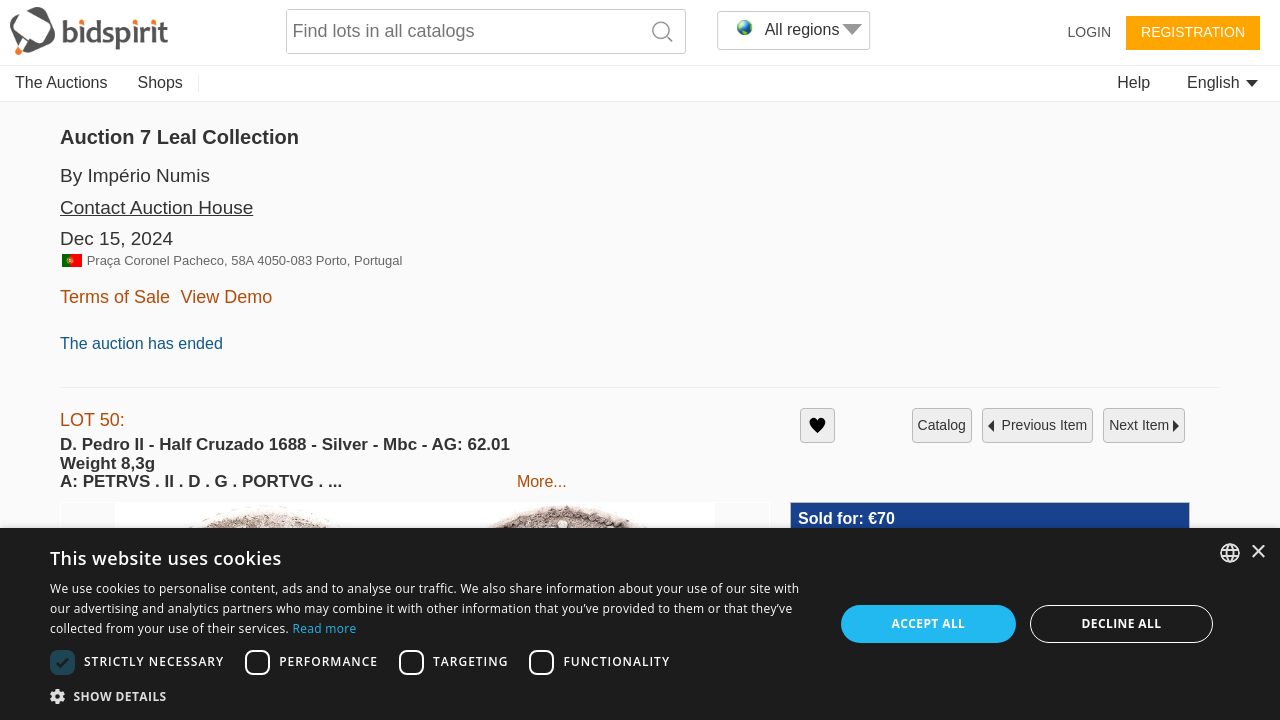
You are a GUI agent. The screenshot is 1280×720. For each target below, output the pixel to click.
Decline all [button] (1122, 623)
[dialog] (640, 624)
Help (1133, 82)
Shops (160, 82)
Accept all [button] (929, 623)
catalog (942, 425)
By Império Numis (135, 175)
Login (1089, 32)
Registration (1193, 32)
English (1222, 82)
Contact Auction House (156, 207)
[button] (430, 695)
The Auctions (61, 82)
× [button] (1257, 552)
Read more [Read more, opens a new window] (324, 628)
